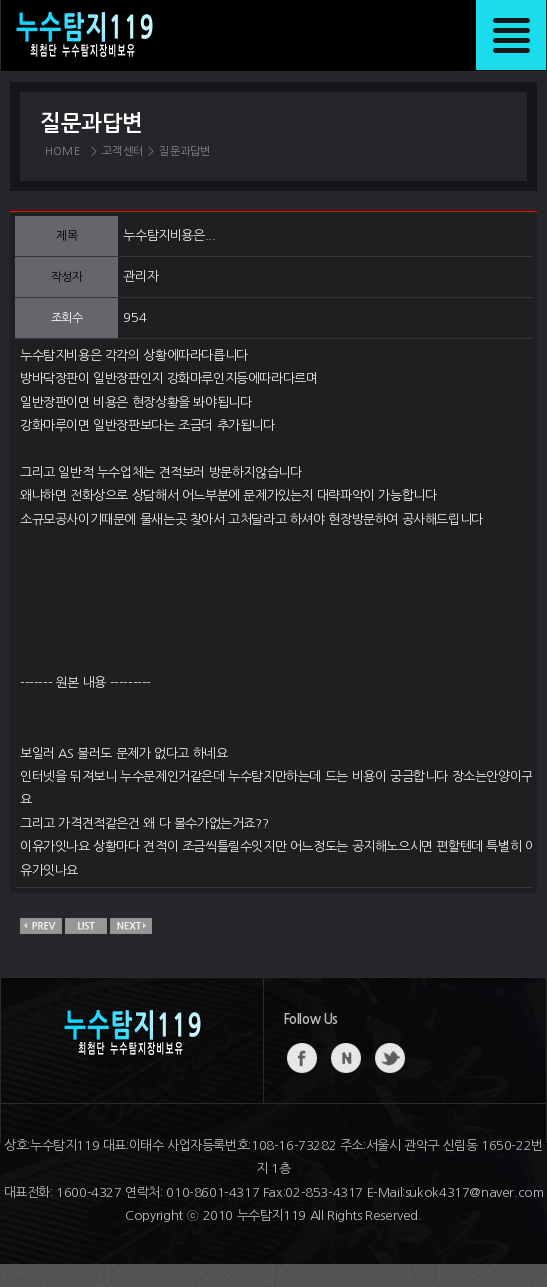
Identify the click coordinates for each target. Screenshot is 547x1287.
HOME (62, 151)
